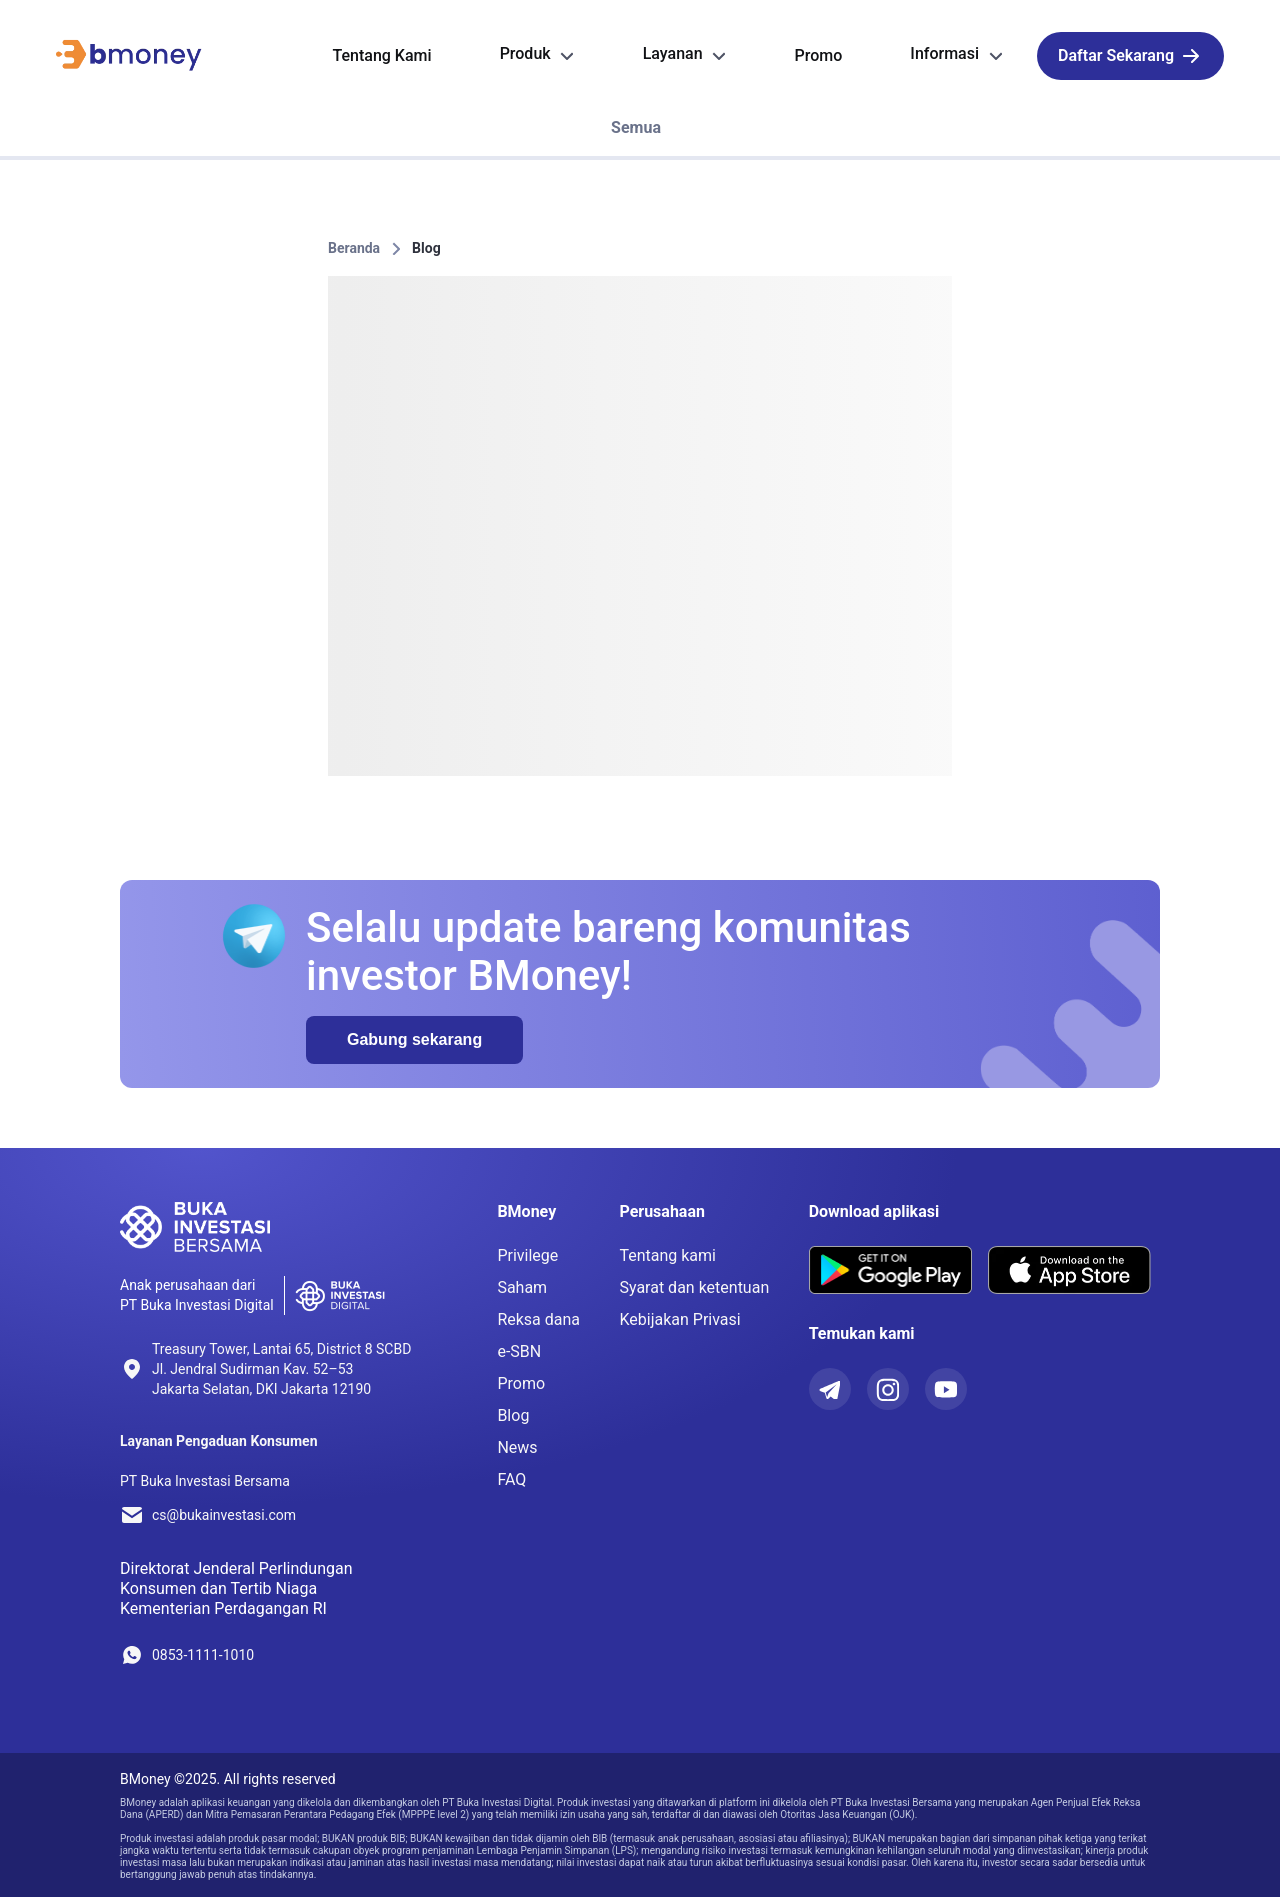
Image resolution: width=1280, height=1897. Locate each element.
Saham (522, 1287)
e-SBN (519, 1351)
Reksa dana (538, 1319)
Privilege (527, 1255)
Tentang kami (667, 1255)
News (517, 1447)
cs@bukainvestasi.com (224, 1515)
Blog (426, 248)
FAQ (511, 1479)
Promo (521, 1383)
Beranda (354, 248)
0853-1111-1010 (203, 1655)
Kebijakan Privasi (679, 1319)
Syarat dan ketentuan (694, 1287)
